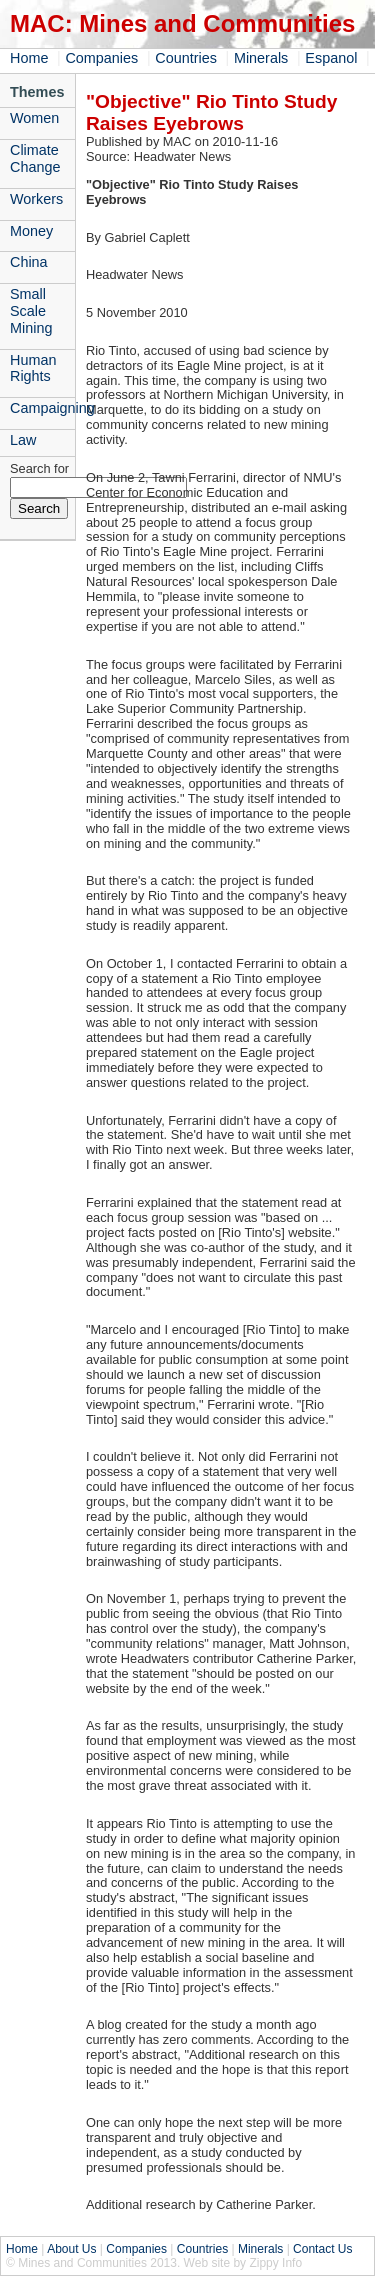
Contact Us (322, 2249)
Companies (101, 58)
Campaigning (42, 408)
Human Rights (33, 368)
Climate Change (35, 158)
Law (23, 440)
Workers (36, 199)
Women (34, 118)
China (29, 262)
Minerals (261, 58)
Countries (186, 58)
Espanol (331, 58)
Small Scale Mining (31, 311)
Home (29, 58)
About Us (71, 2249)
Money (31, 231)
